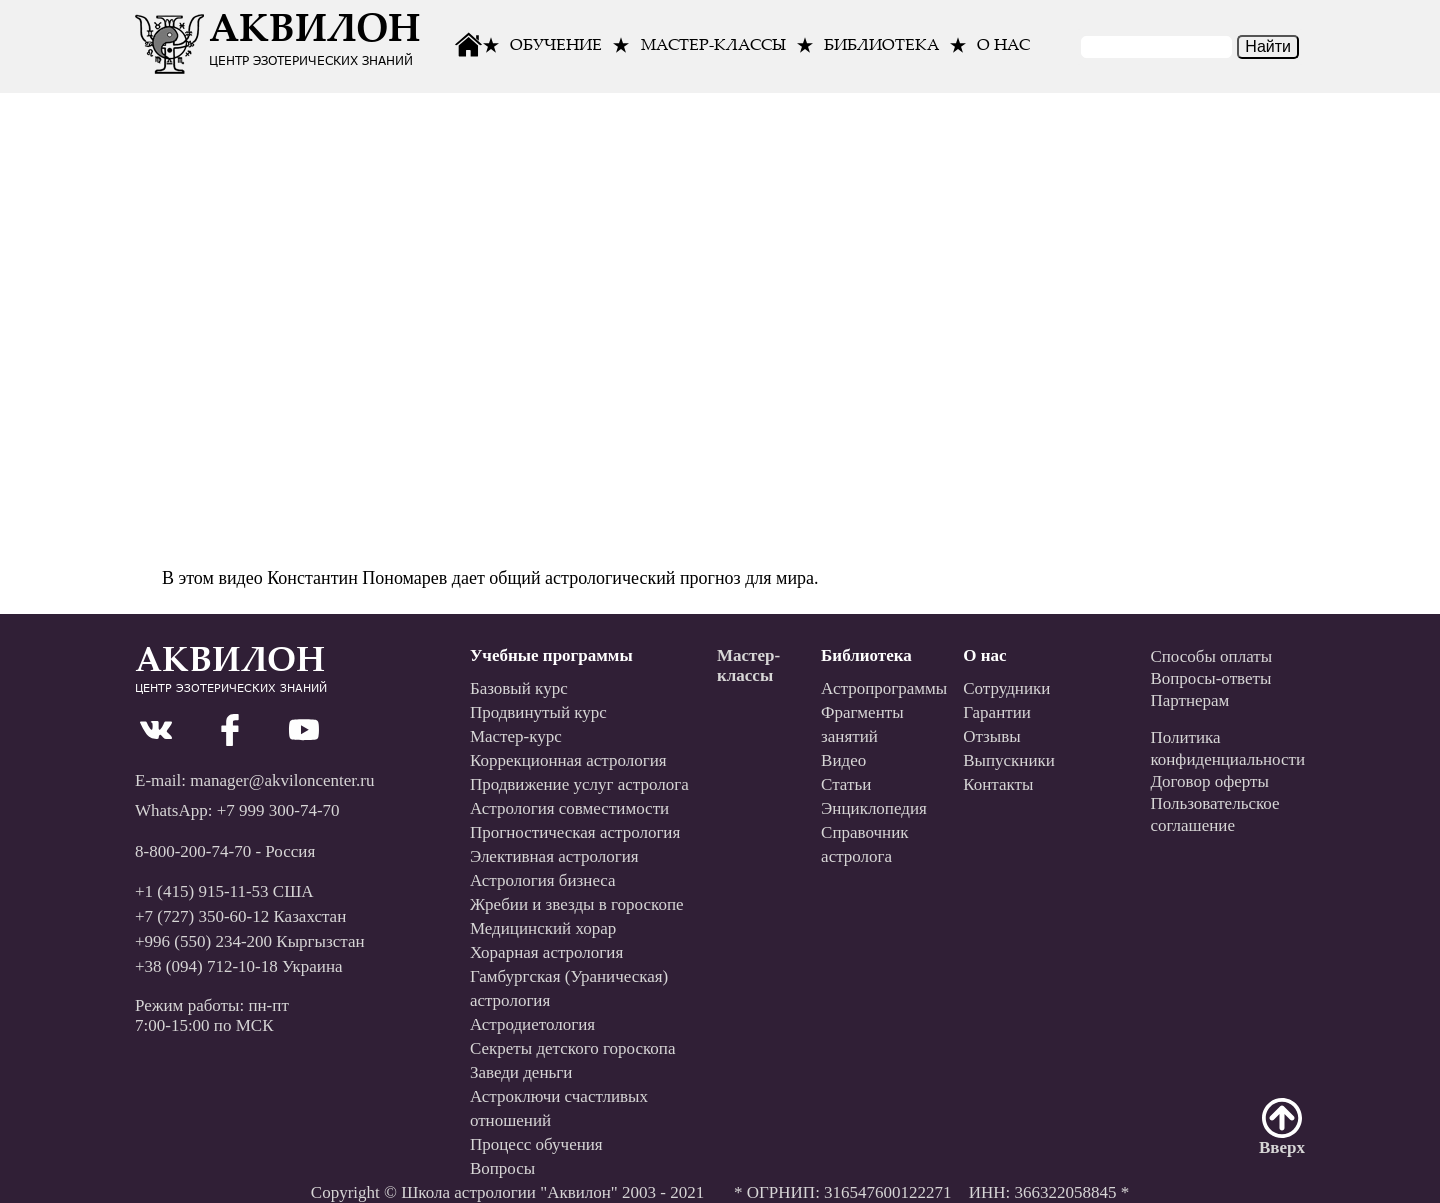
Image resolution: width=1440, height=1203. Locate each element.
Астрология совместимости (569, 808)
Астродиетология (532, 1024)
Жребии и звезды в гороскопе (577, 904)
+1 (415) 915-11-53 (202, 891)
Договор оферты (1209, 781)
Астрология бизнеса (543, 880)
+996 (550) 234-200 (203, 941)
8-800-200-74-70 (193, 851)
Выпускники (1009, 760)
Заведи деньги (521, 1072)
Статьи (846, 784)
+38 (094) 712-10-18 (206, 966)
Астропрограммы (884, 688)
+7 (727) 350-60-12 (202, 916)
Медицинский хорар (543, 928)
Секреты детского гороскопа (573, 1048)
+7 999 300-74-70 (278, 810)
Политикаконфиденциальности (1227, 748)
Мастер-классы (713, 46)
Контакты (998, 784)
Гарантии (997, 712)
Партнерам (1189, 700)
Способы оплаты (1211, 656)
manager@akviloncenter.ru (282, 780)
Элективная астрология (554, 856)
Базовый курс (519, 688)
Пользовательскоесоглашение (1214, 814)
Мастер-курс (516, 736)
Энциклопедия (874, 808)
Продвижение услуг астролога (579, 784)
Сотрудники (1006, 688)
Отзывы (992, 736)
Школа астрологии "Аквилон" (509, 1192)
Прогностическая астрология (575, 832)
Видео (843, 760)
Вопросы (502, 1168)
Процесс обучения (536, 1144)
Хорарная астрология (546, 952)
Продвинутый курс (538, 712)
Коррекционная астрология (568, 760)
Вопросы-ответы (1210, 678)
